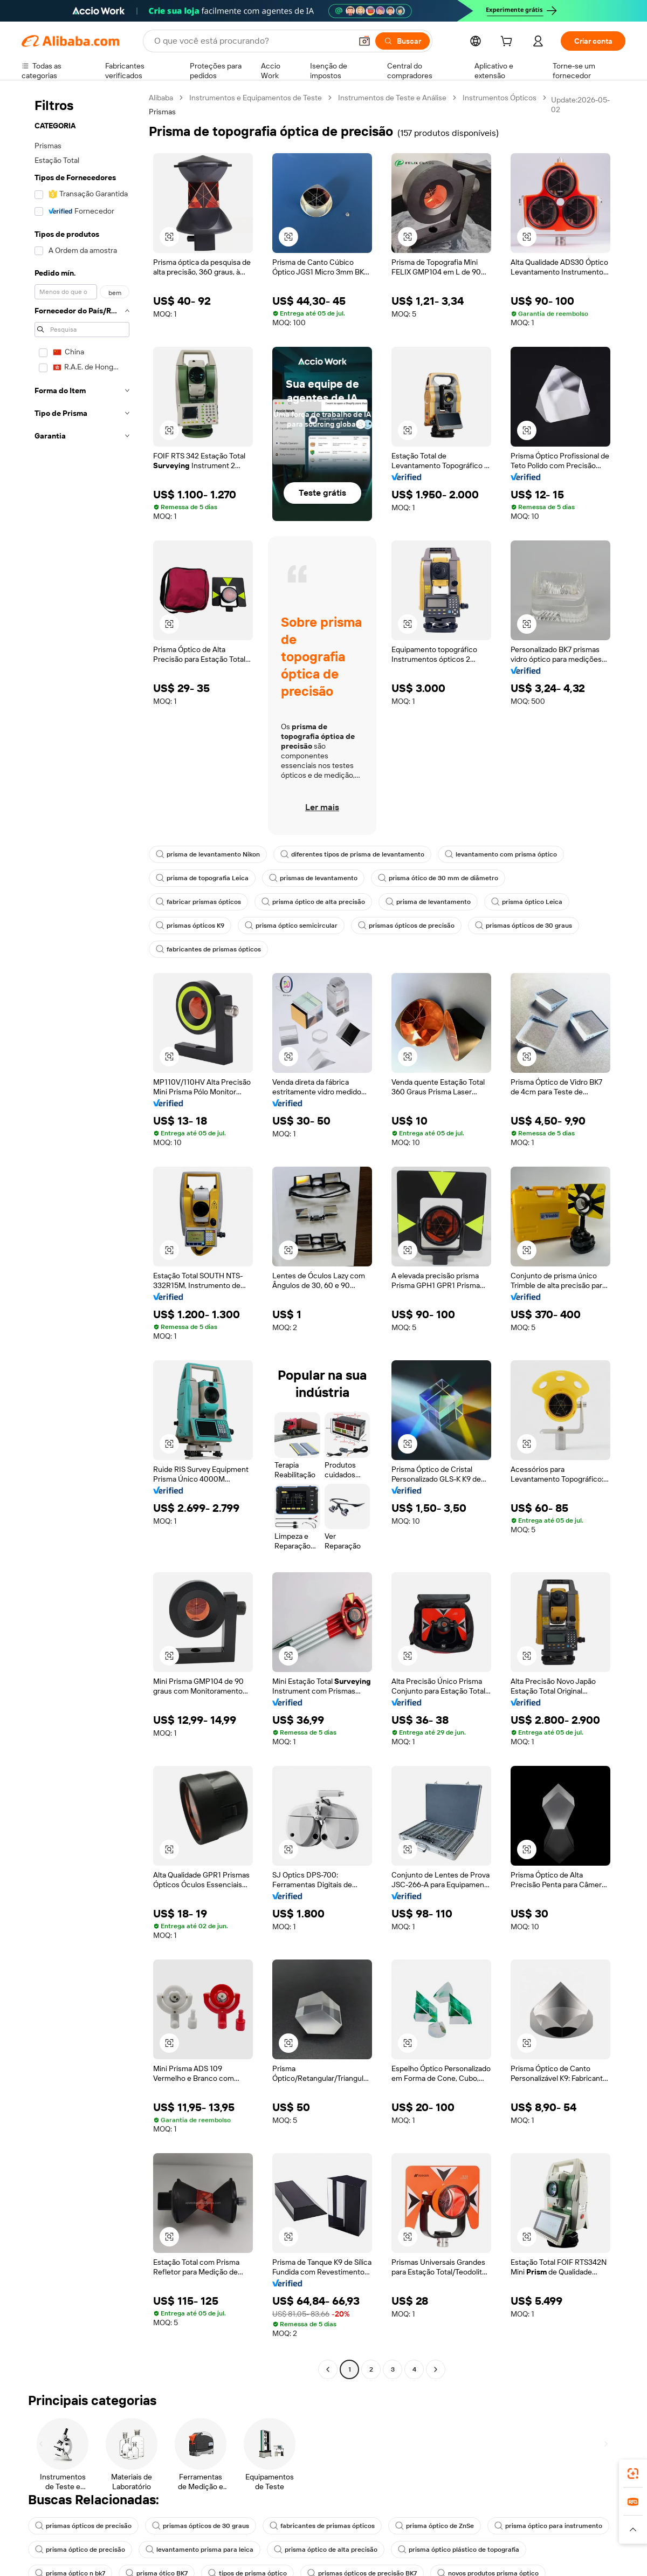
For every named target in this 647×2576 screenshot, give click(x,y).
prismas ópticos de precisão (406, 925)
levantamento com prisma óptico (501, 854)
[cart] (508, 42)
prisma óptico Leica (526, 902)
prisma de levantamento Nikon (208, 854)
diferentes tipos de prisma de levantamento (352, 854)
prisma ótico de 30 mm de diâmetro (438, 878)
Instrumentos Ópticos (499, 97)
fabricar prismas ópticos (198, 902)
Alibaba (161, 97)
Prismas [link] (162, 111)
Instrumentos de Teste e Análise (392, 97)
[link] (633, 2473)
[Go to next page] (435, 2369)
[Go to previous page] (328, 2369)
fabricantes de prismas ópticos (208, 949)
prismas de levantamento (313, 878)
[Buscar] (402, 41)
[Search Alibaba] (251, 41)
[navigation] (82, 1234)
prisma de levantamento (428, 902)
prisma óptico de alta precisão (313, 902)
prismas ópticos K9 (190, 925)
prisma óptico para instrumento (548, 2526)
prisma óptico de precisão (80, 2549)
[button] (364, 41)
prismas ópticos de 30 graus (523, 925)
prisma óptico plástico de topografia (458, 2549)
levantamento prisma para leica (199, 2549)
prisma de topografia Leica (202, 878)
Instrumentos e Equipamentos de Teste (255, 97)
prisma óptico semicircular (291, 925)
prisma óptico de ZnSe (434, 2526)
